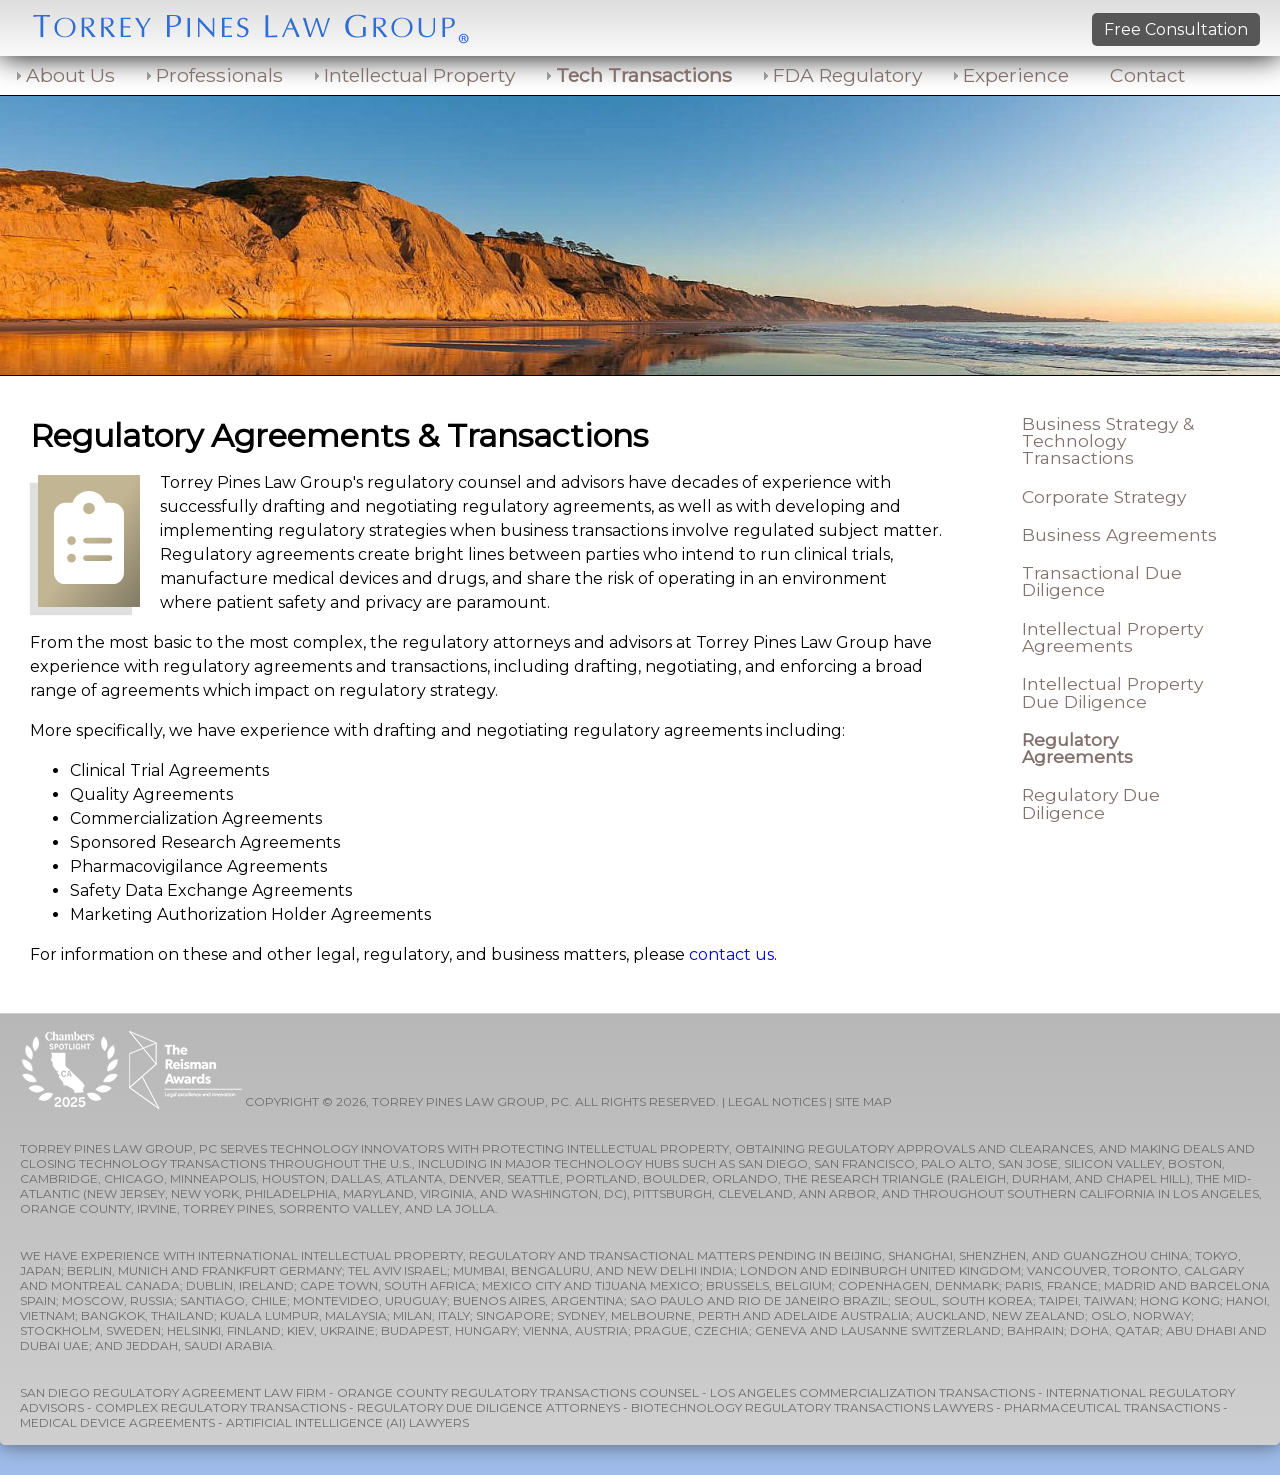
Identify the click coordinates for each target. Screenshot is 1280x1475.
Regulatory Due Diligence (1091, 803)
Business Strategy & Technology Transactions (1108, 441)
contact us (731, 954)
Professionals (219, 75)
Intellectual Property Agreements (1112, 637)
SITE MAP (863, 1101)
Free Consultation (1176, 29)
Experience (1016, 75)
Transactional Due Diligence (1102, 581)
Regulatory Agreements (1077, 748)
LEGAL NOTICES (777, 1101)
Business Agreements (1119, 534)
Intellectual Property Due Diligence (1112, 692)
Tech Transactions (644, 75)
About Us (70, 75)
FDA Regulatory (847, 75)
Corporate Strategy (1104, 496)
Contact (1147, 75)
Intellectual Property (419, 75)
